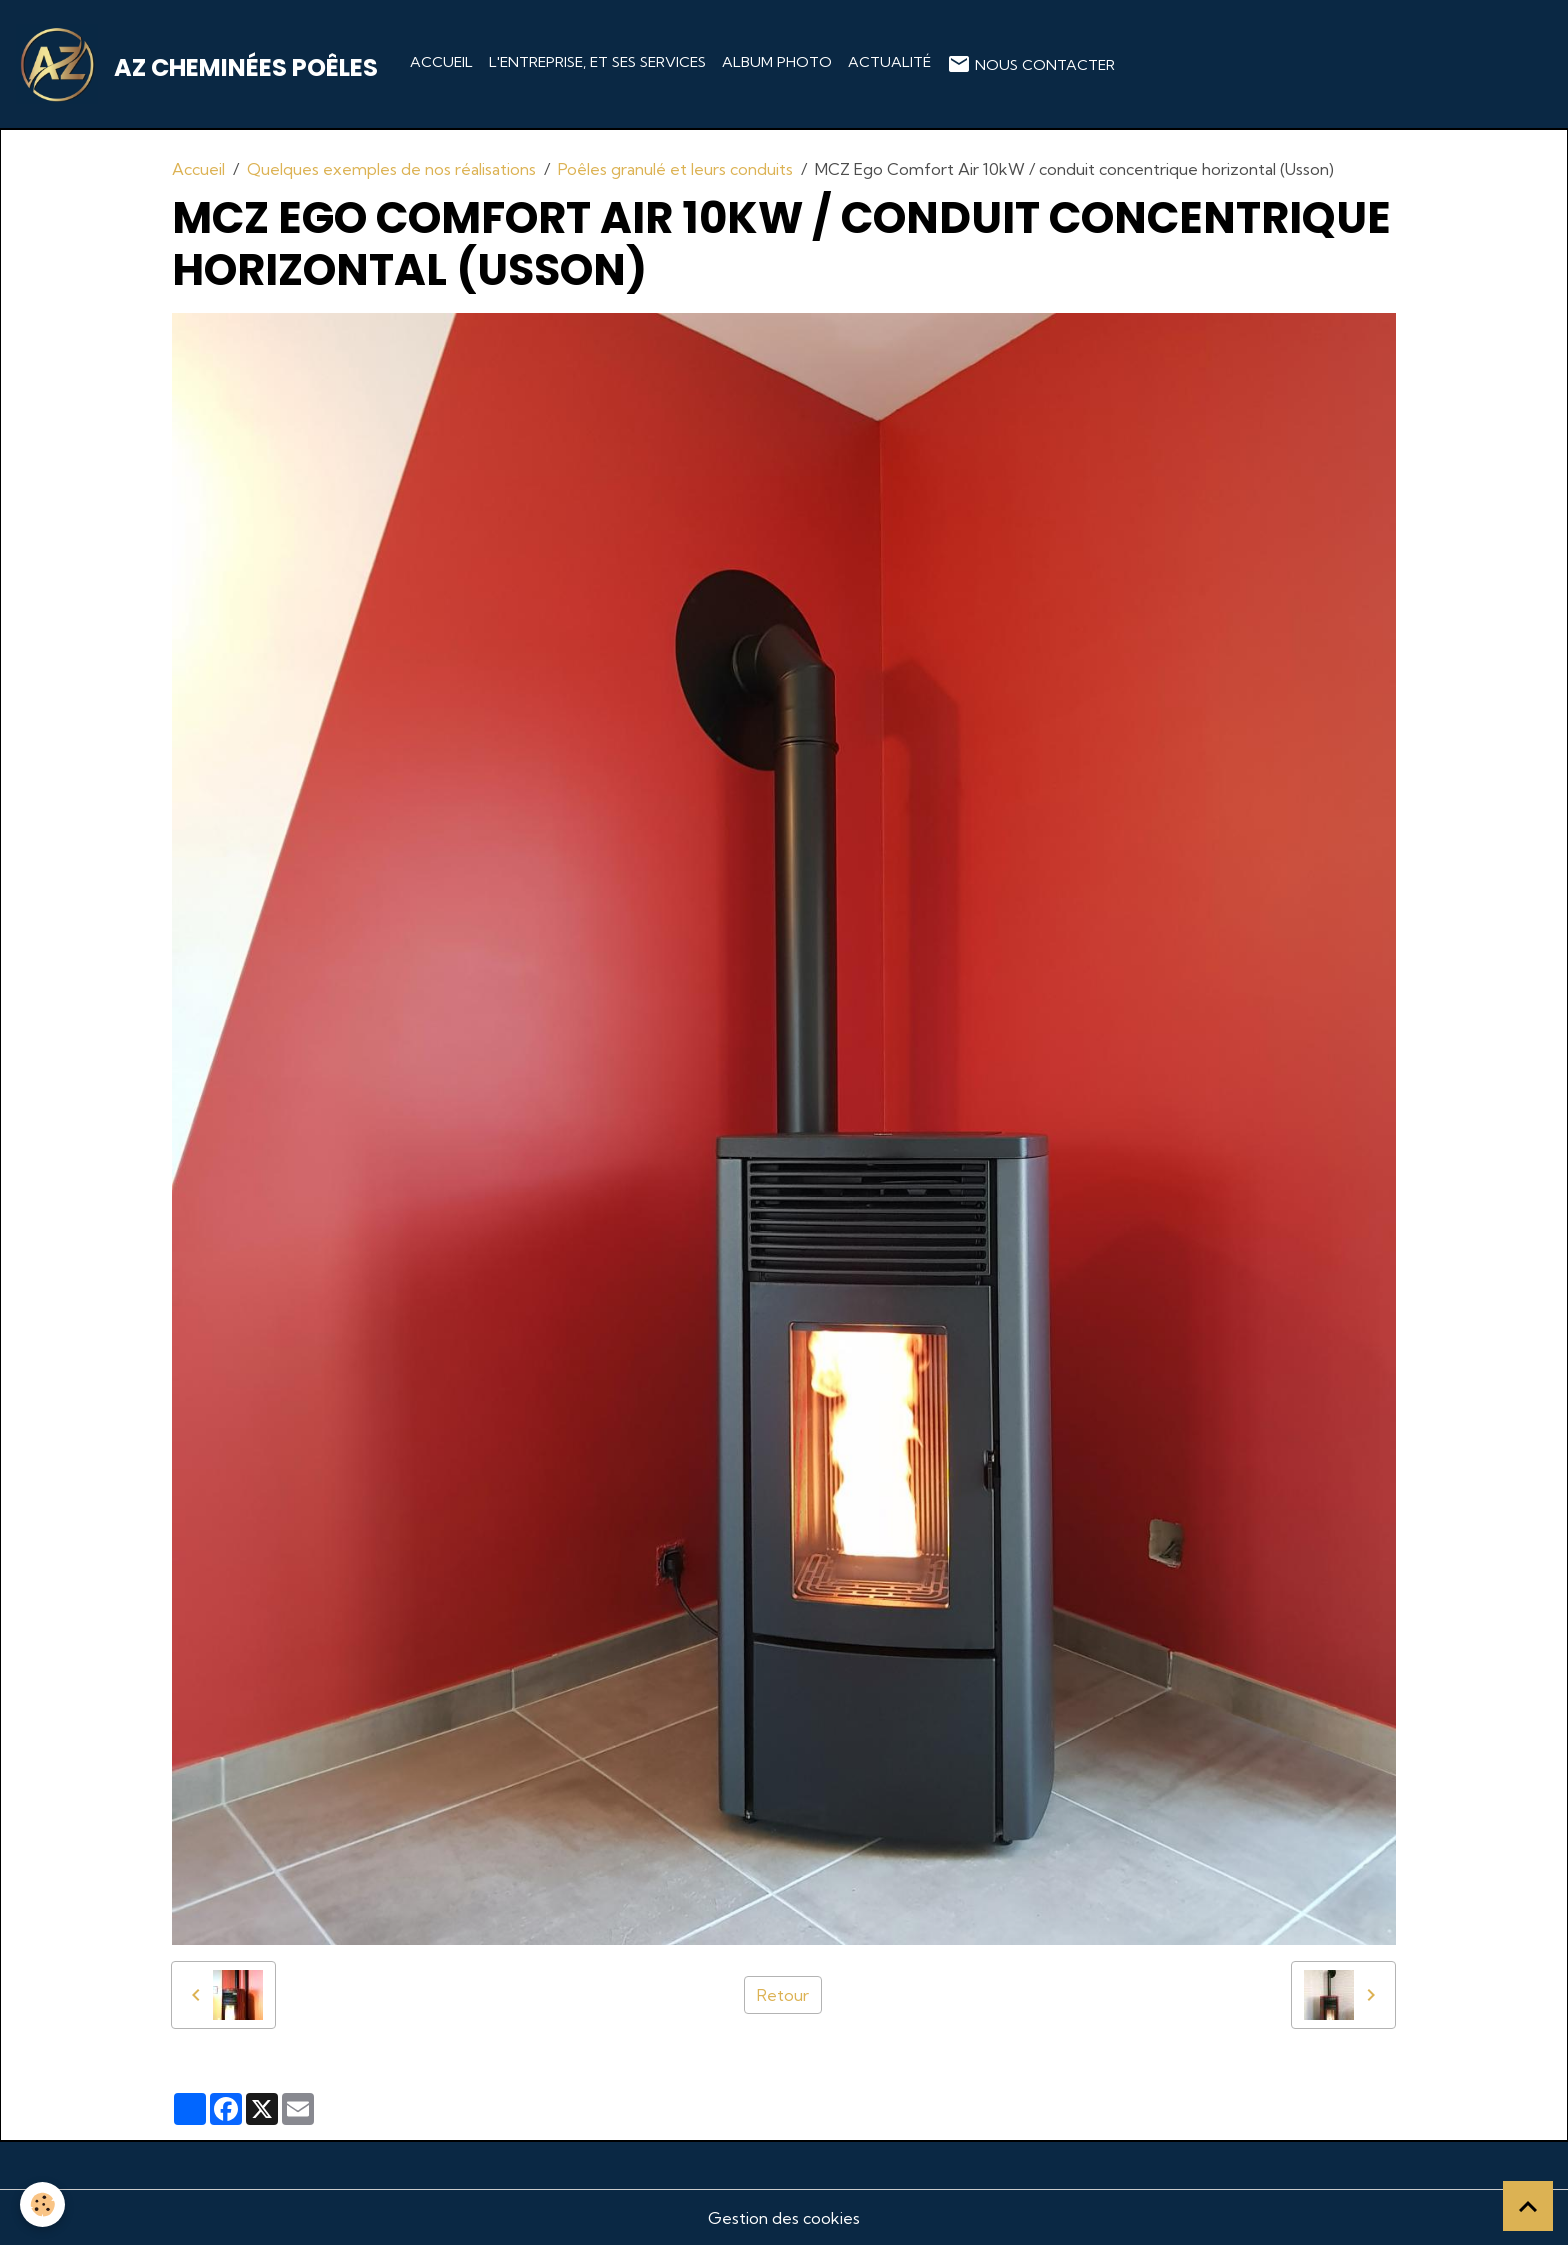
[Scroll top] (1528, 2206)
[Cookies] (42, 2204)
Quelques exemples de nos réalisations (391, 169)
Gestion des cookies (784, 2218)
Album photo (777, 62)
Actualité (889, 62)
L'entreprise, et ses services (597, 62)
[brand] (201, 64)
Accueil (441, 62)
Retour (783, 1995)
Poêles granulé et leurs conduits (675, 169)
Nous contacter (1031, 64)
